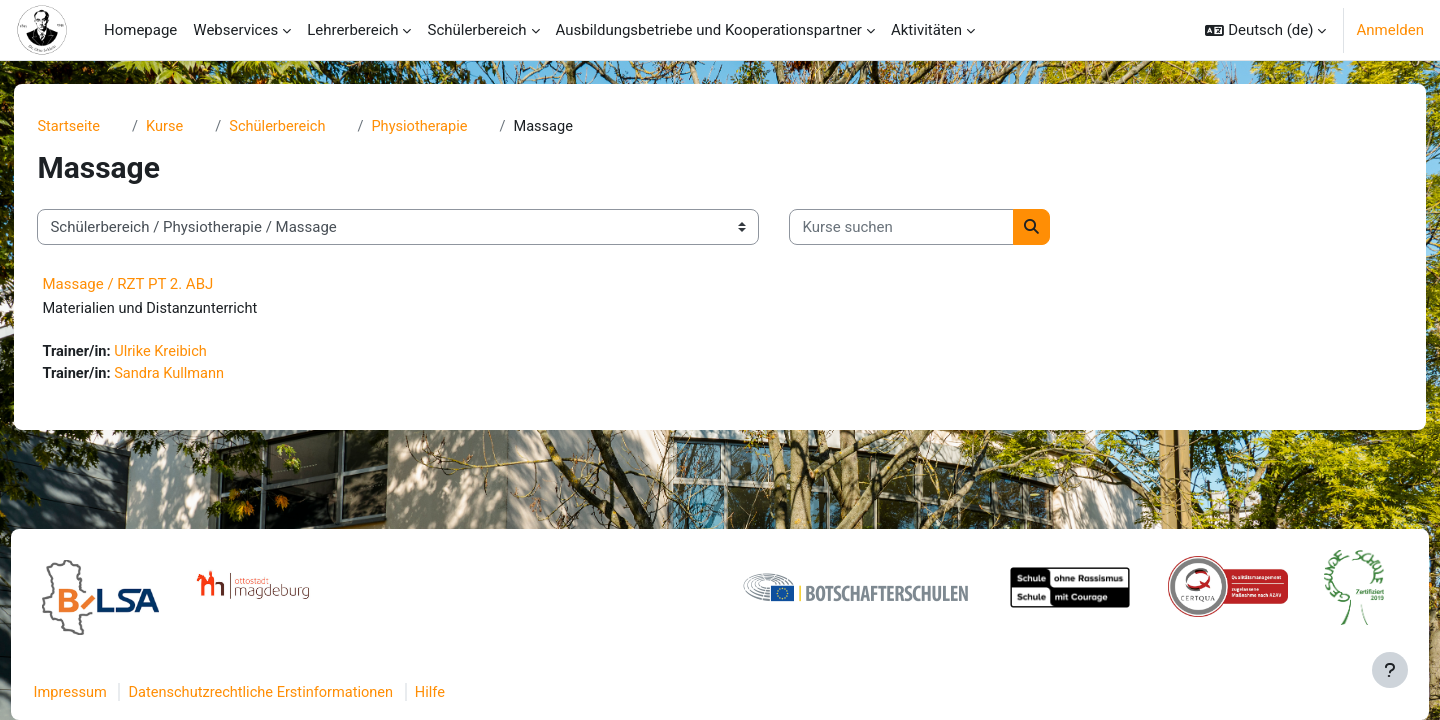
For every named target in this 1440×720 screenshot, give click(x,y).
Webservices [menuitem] (235, 30)
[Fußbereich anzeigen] (1390, 670)
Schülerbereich (315, 127)
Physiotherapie (460, 127)
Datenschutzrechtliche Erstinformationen (304, 693)
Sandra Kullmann (206, 376)
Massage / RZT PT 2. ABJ (161, 285)
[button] (1265, 30)
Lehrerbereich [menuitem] (352, 30)
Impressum (108, 693)
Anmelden (1390, 30)
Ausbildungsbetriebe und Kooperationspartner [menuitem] (709, 30)
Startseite (103, 127)
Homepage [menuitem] (140, 30)
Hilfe (478, 693)
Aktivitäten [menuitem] (926, 30)
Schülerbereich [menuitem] (476, 30)
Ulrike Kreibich (197, 354)
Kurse (201, 127)
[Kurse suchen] (935, 228)
